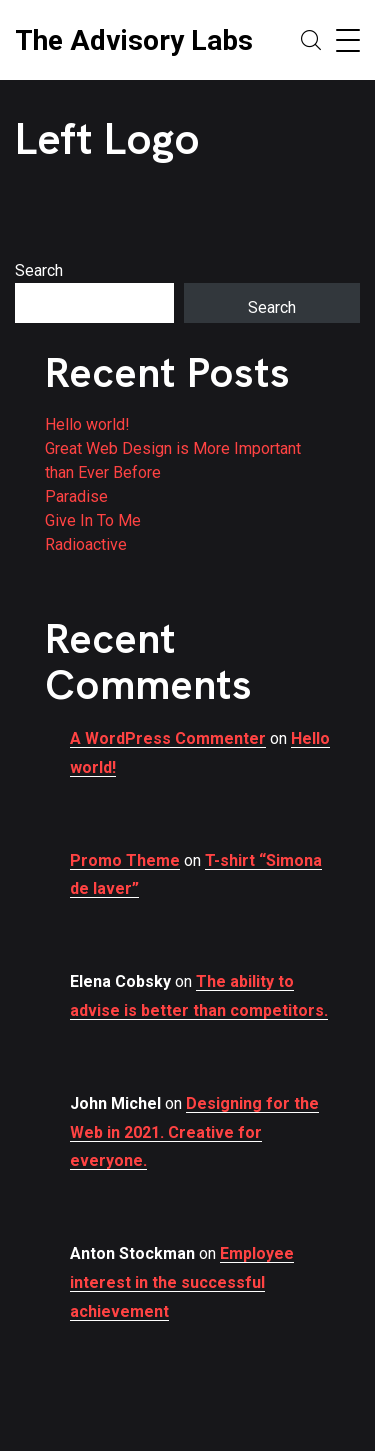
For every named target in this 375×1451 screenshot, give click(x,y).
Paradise (76, 496)
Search (39, 270)
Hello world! (87, 424)
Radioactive (86, 544)
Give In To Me (93, 520)
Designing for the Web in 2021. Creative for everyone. (194, 1132)
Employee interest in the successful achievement (182, 1282)
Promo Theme (125, 860)
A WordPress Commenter (168, 738)
